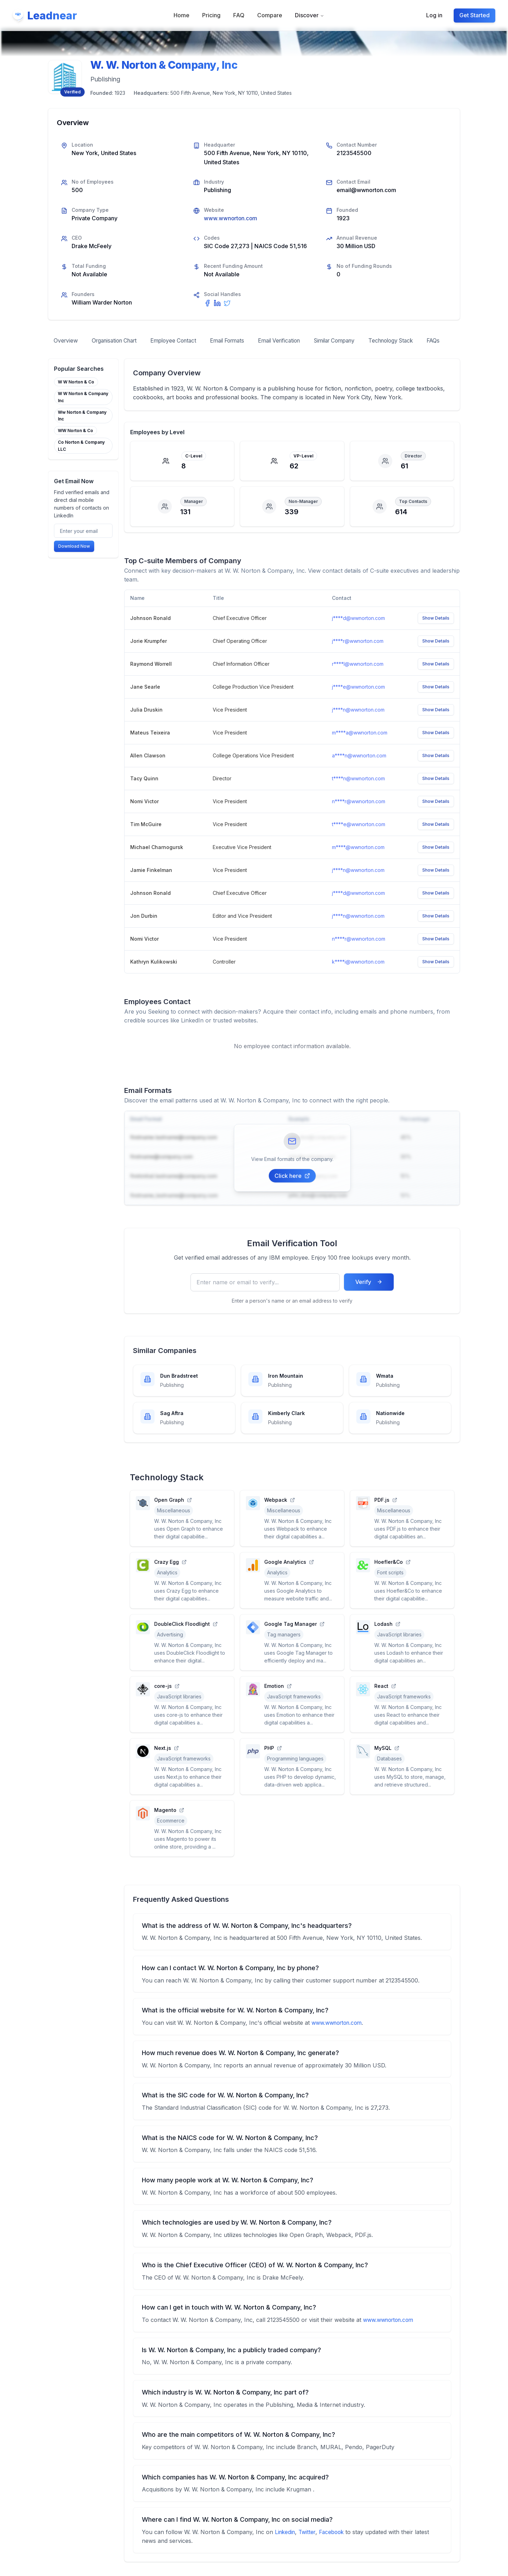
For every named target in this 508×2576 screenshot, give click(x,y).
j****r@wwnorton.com (357, 655)
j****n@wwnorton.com (358, 724)
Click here (292, 1189)
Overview (66, 340)
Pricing (211, 15)
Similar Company (354, 340)
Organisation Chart (118, 340)
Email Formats (239, 340)
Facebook (335, 2545)
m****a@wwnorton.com (359, 747)
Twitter (309, 2545)
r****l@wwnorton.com (357, 678)
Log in (434, 15)
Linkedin (286, 2545)
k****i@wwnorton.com (358, 976)
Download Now (74, 560)
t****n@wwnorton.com (358, 792)
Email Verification (295, 340)
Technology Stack (415, 340)
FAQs (61, 354)
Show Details (435, 632)
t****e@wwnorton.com (358, 838)
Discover (309, 15)
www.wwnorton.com (231, 218)
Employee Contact (181, 340)
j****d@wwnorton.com (358, 632)
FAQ (238, 15)
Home (181, 15)
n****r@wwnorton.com (358, 815)
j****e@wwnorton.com (358, 701)
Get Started (474, 15)
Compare (269, 15)
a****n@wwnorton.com (359, 770)
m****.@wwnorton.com (358, 861)
